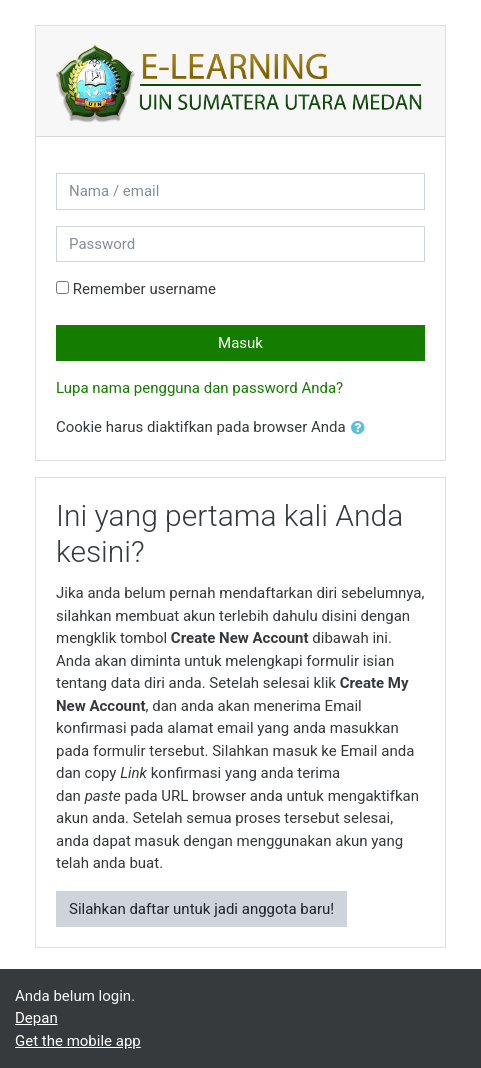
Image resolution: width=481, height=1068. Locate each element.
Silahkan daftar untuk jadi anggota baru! (201, 909)
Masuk (240, 343)
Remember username (144, 289)
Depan (36, 1018)
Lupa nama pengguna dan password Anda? (199, 388)
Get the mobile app (78, 1041)
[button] (362, 428)
